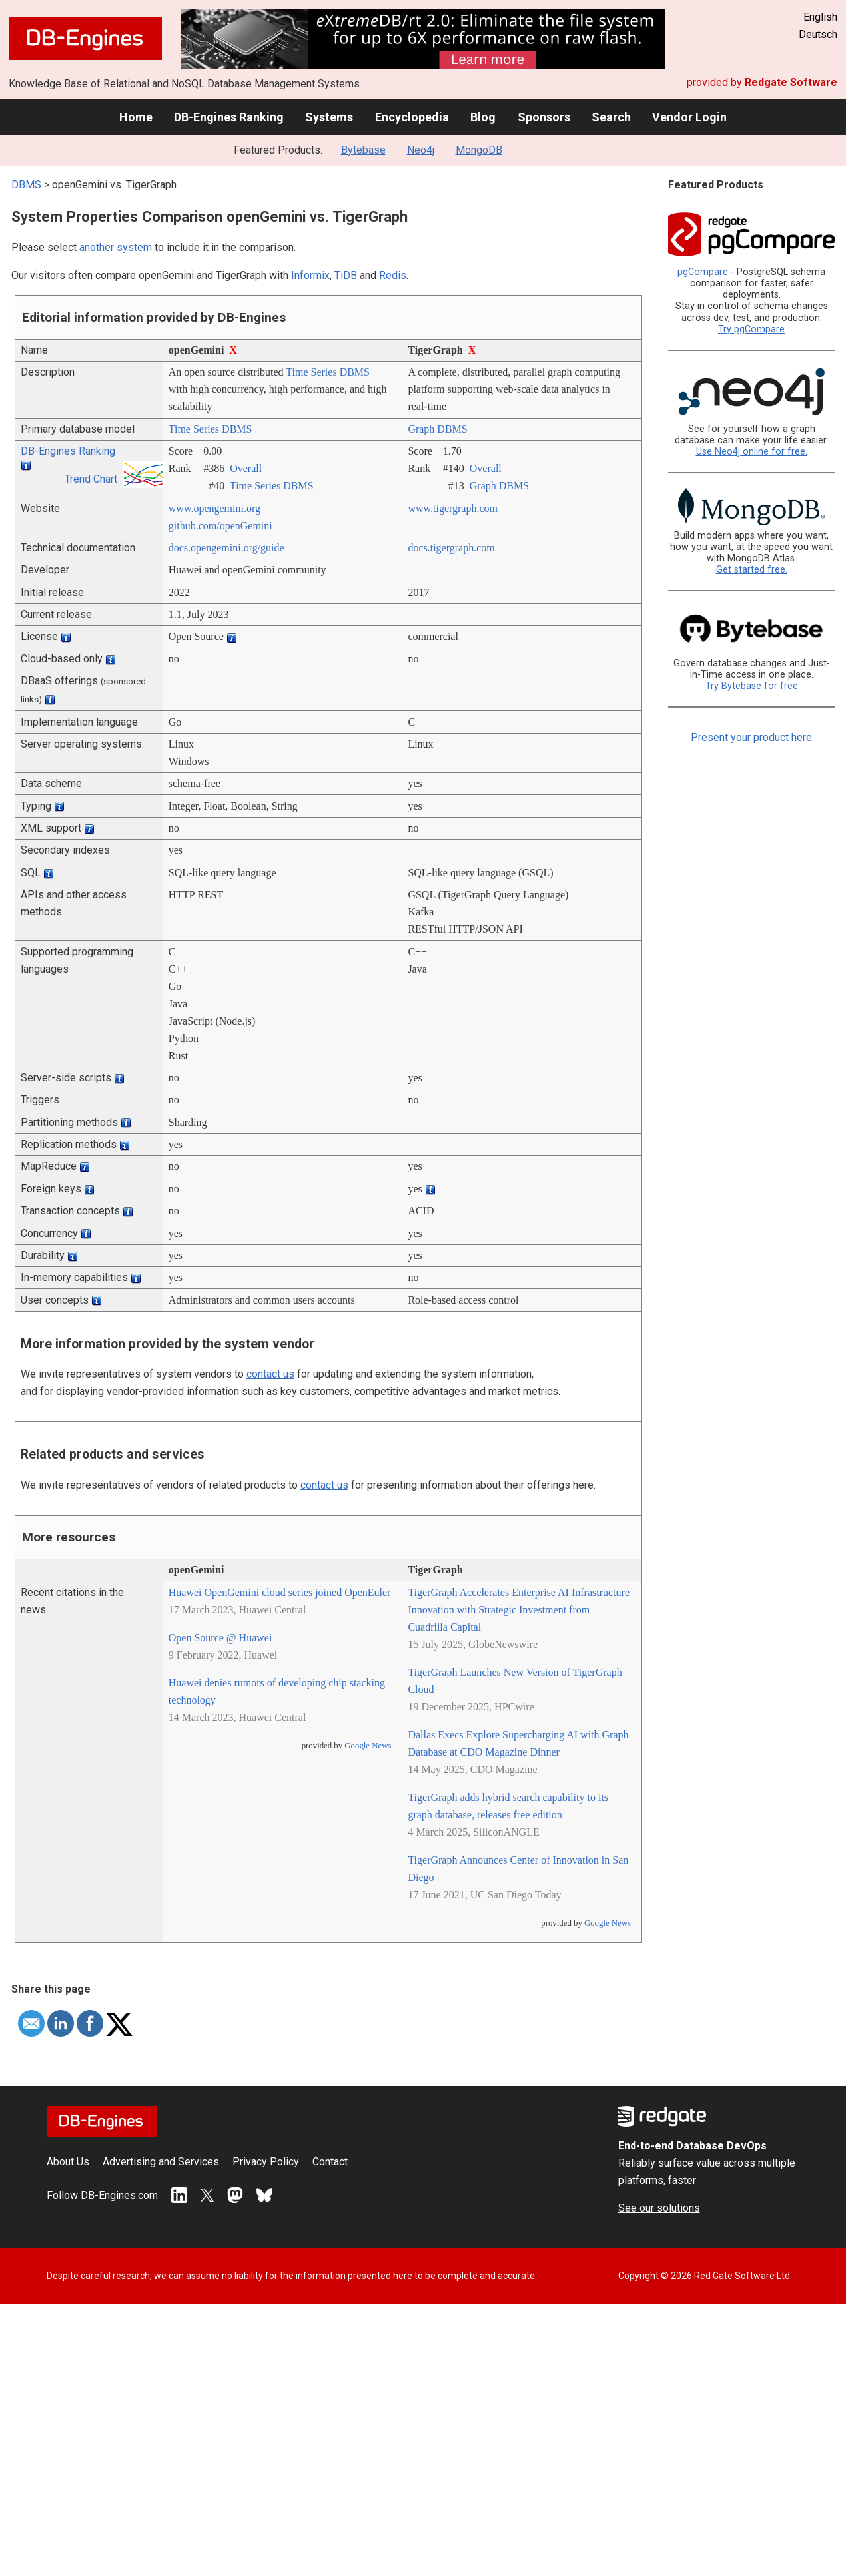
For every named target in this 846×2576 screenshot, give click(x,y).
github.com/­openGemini (220, 525)
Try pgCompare (751, 329)
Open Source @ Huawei (220, 1637)
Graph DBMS (437, 429)
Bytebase (363, 150)
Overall (246, 468)
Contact (330, 2161)
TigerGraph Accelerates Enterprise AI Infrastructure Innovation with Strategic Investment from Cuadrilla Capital (519, 1610)
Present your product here (751, 737)
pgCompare (702, 272)
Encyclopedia (412, 117)
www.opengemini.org (214, 508)
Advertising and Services (161, 2161)
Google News (367, 1745)
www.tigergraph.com (453, 508)
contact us (270, 1374)
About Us (68, 2161)
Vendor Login (689, 117)
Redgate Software (791, 82)
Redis (392, 275)
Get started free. (751, 569)
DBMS (26, 184)
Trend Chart (91, 479)
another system (115, 247)
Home (136, 117)
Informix (310, 275)
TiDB (345, 275)
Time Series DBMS (328, 372)
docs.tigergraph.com (451, 547)
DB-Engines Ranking (229, 117)
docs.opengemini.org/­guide (226, 547)
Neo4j (420, 150)
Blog (483, 117)
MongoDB (479, 150)
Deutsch (818, 34)
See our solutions (659, 2208)
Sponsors (544, 117)
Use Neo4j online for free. (751, 451)
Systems (329, 117)
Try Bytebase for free (751, 686)
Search (611, 117)
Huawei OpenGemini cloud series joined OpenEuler (280, 1592)
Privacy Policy (265, 2161)
